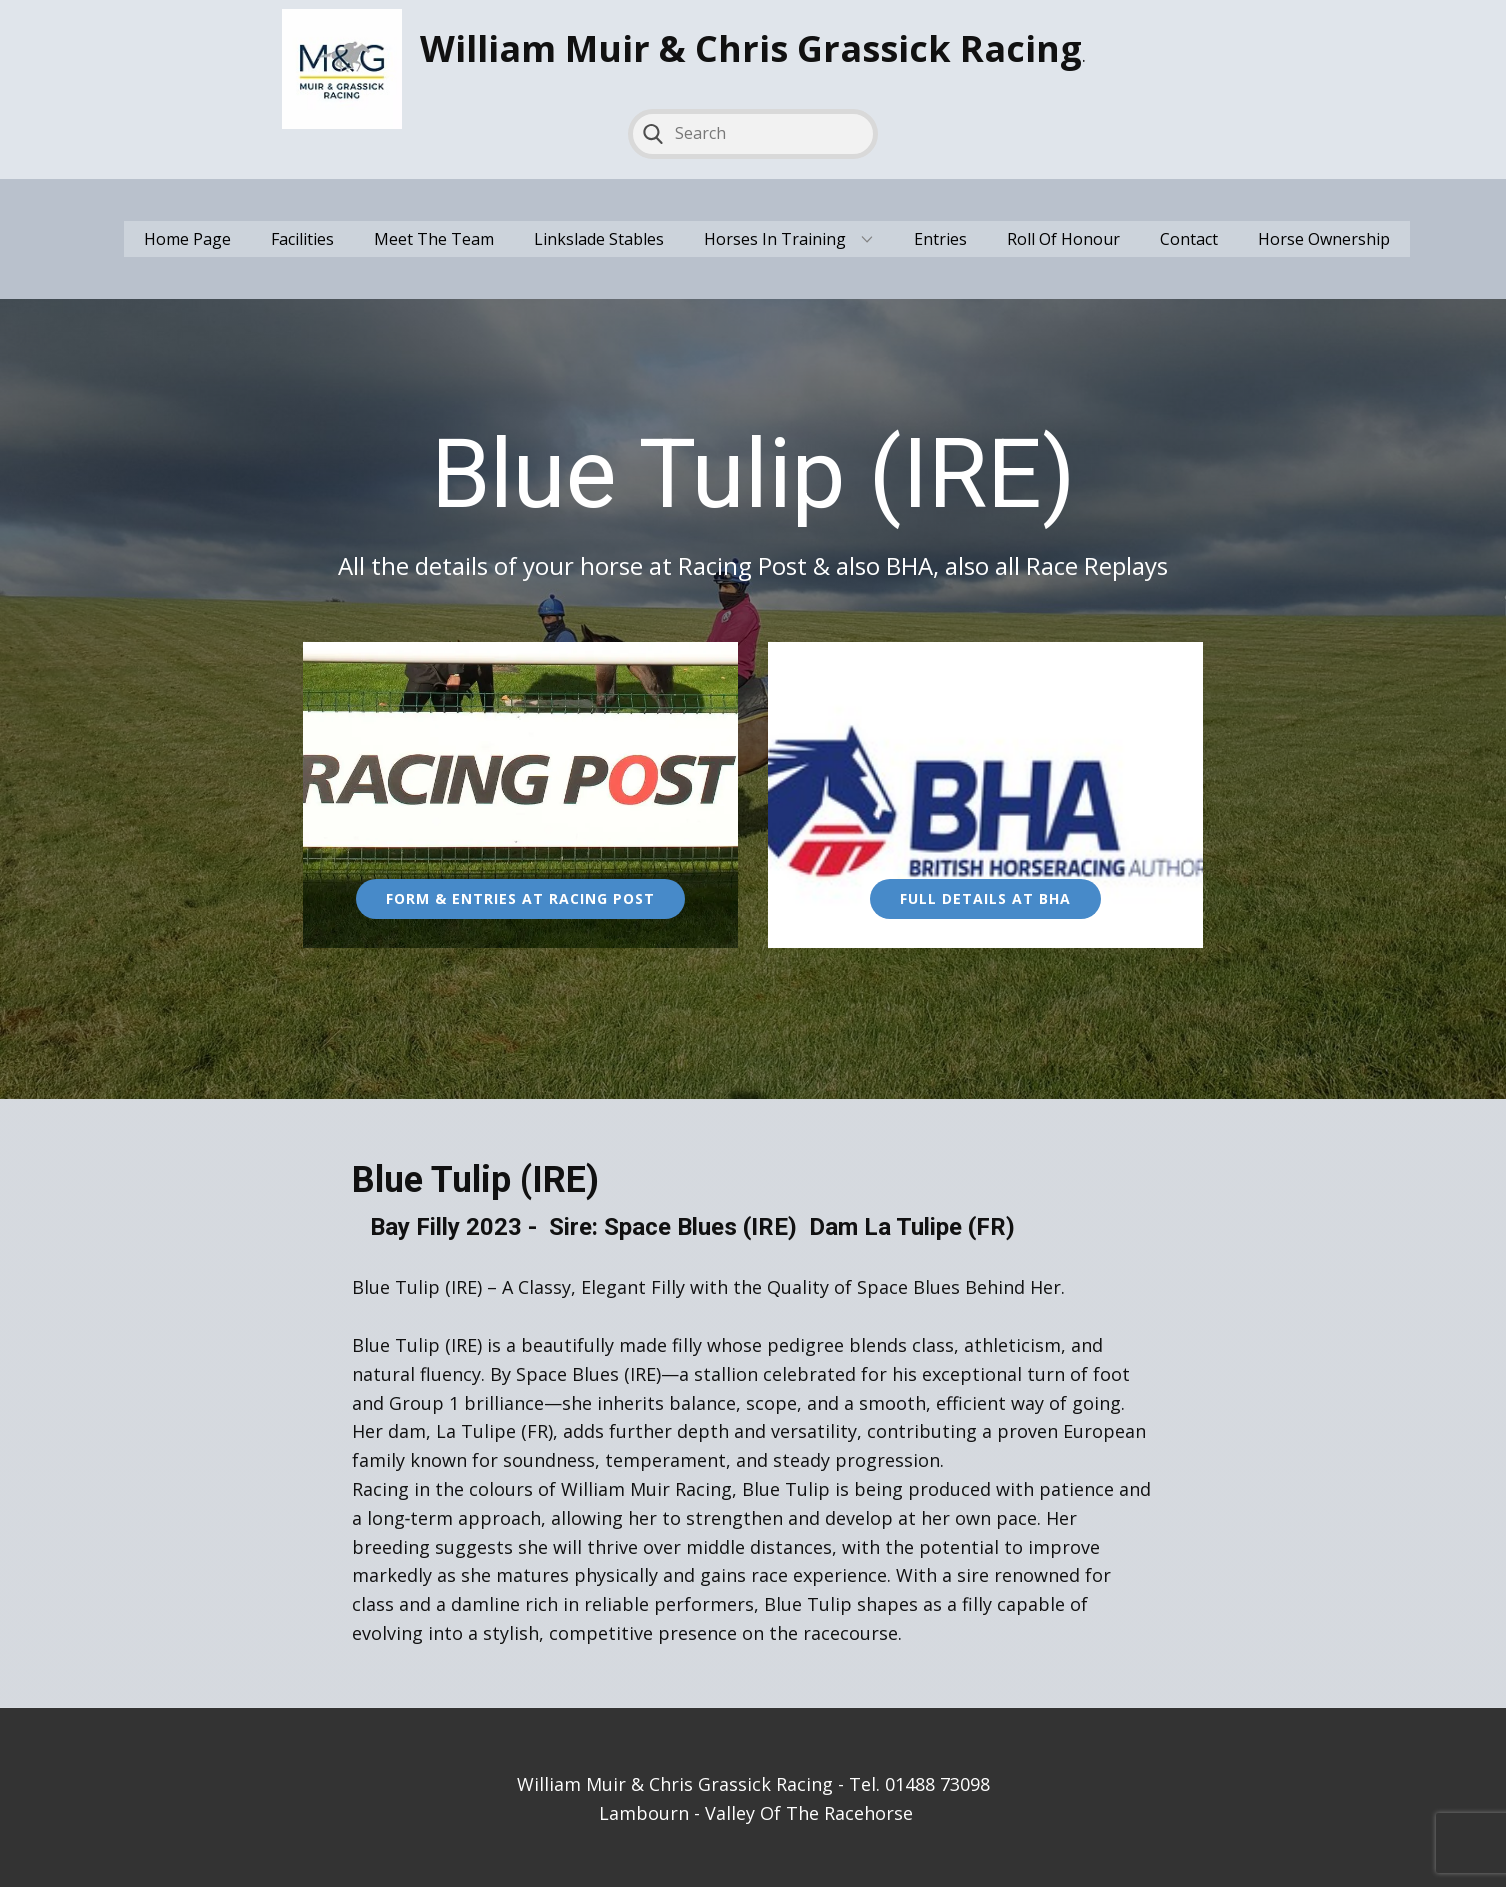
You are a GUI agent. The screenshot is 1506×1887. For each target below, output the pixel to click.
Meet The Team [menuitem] (434, 239)
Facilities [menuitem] (302, 239)
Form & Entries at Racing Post (520, 898)
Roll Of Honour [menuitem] (1063, 239)
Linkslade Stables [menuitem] (599, 239)
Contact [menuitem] (1189, 239)
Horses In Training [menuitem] (775, 239)
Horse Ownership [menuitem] (1324, 239)
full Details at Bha (985, 898)
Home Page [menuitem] (187, 239)
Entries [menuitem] (940, 239)
